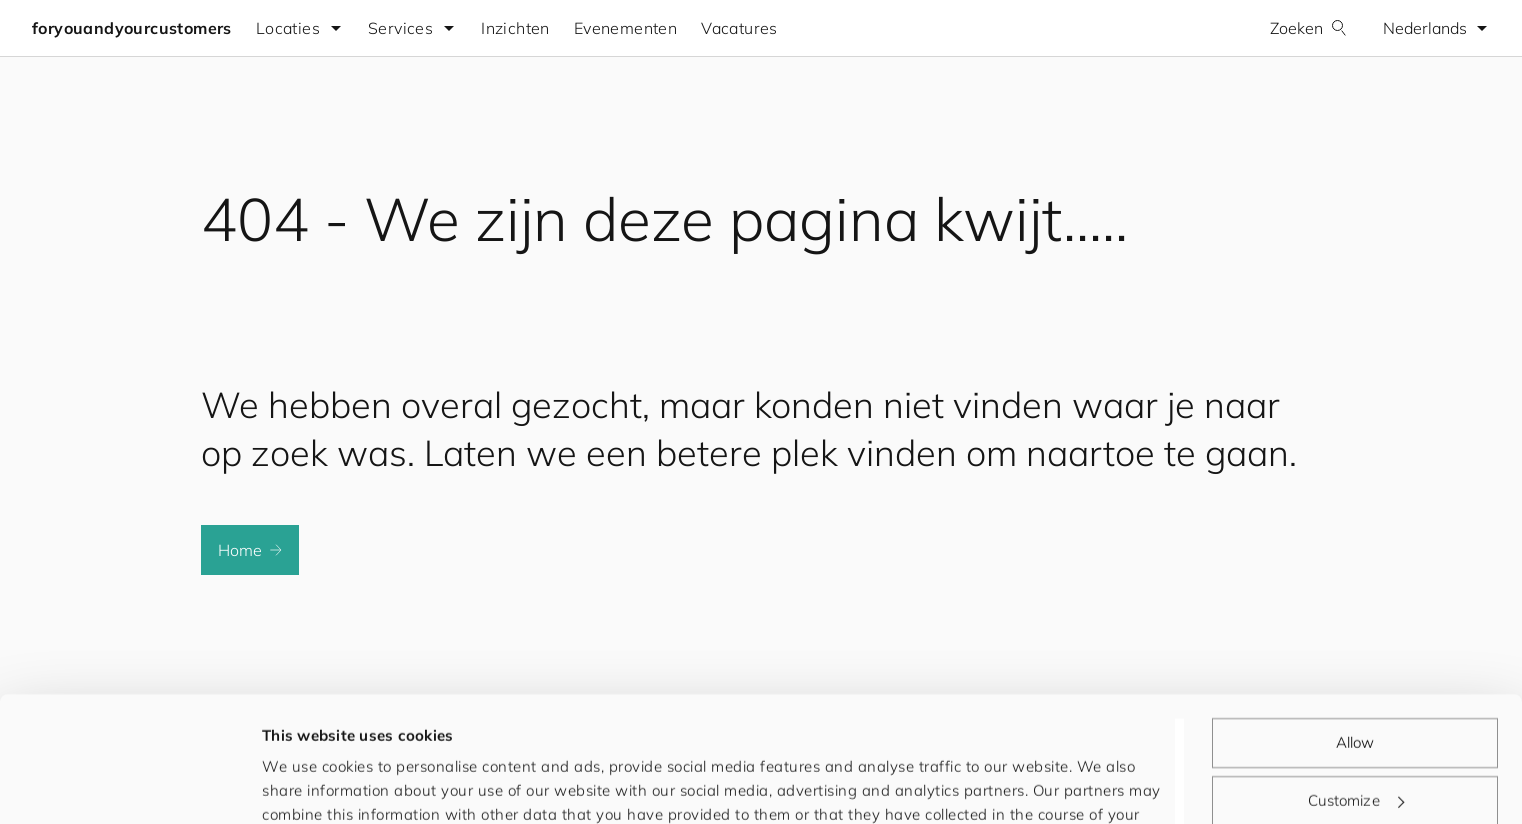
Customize (1356, 690)
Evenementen (625, 28)
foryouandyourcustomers (132, 28)
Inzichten (515, 28)
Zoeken (1308, 28)
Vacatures (739, 28)
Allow (1355, 633)
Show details (309, 784)
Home (250, 550)
